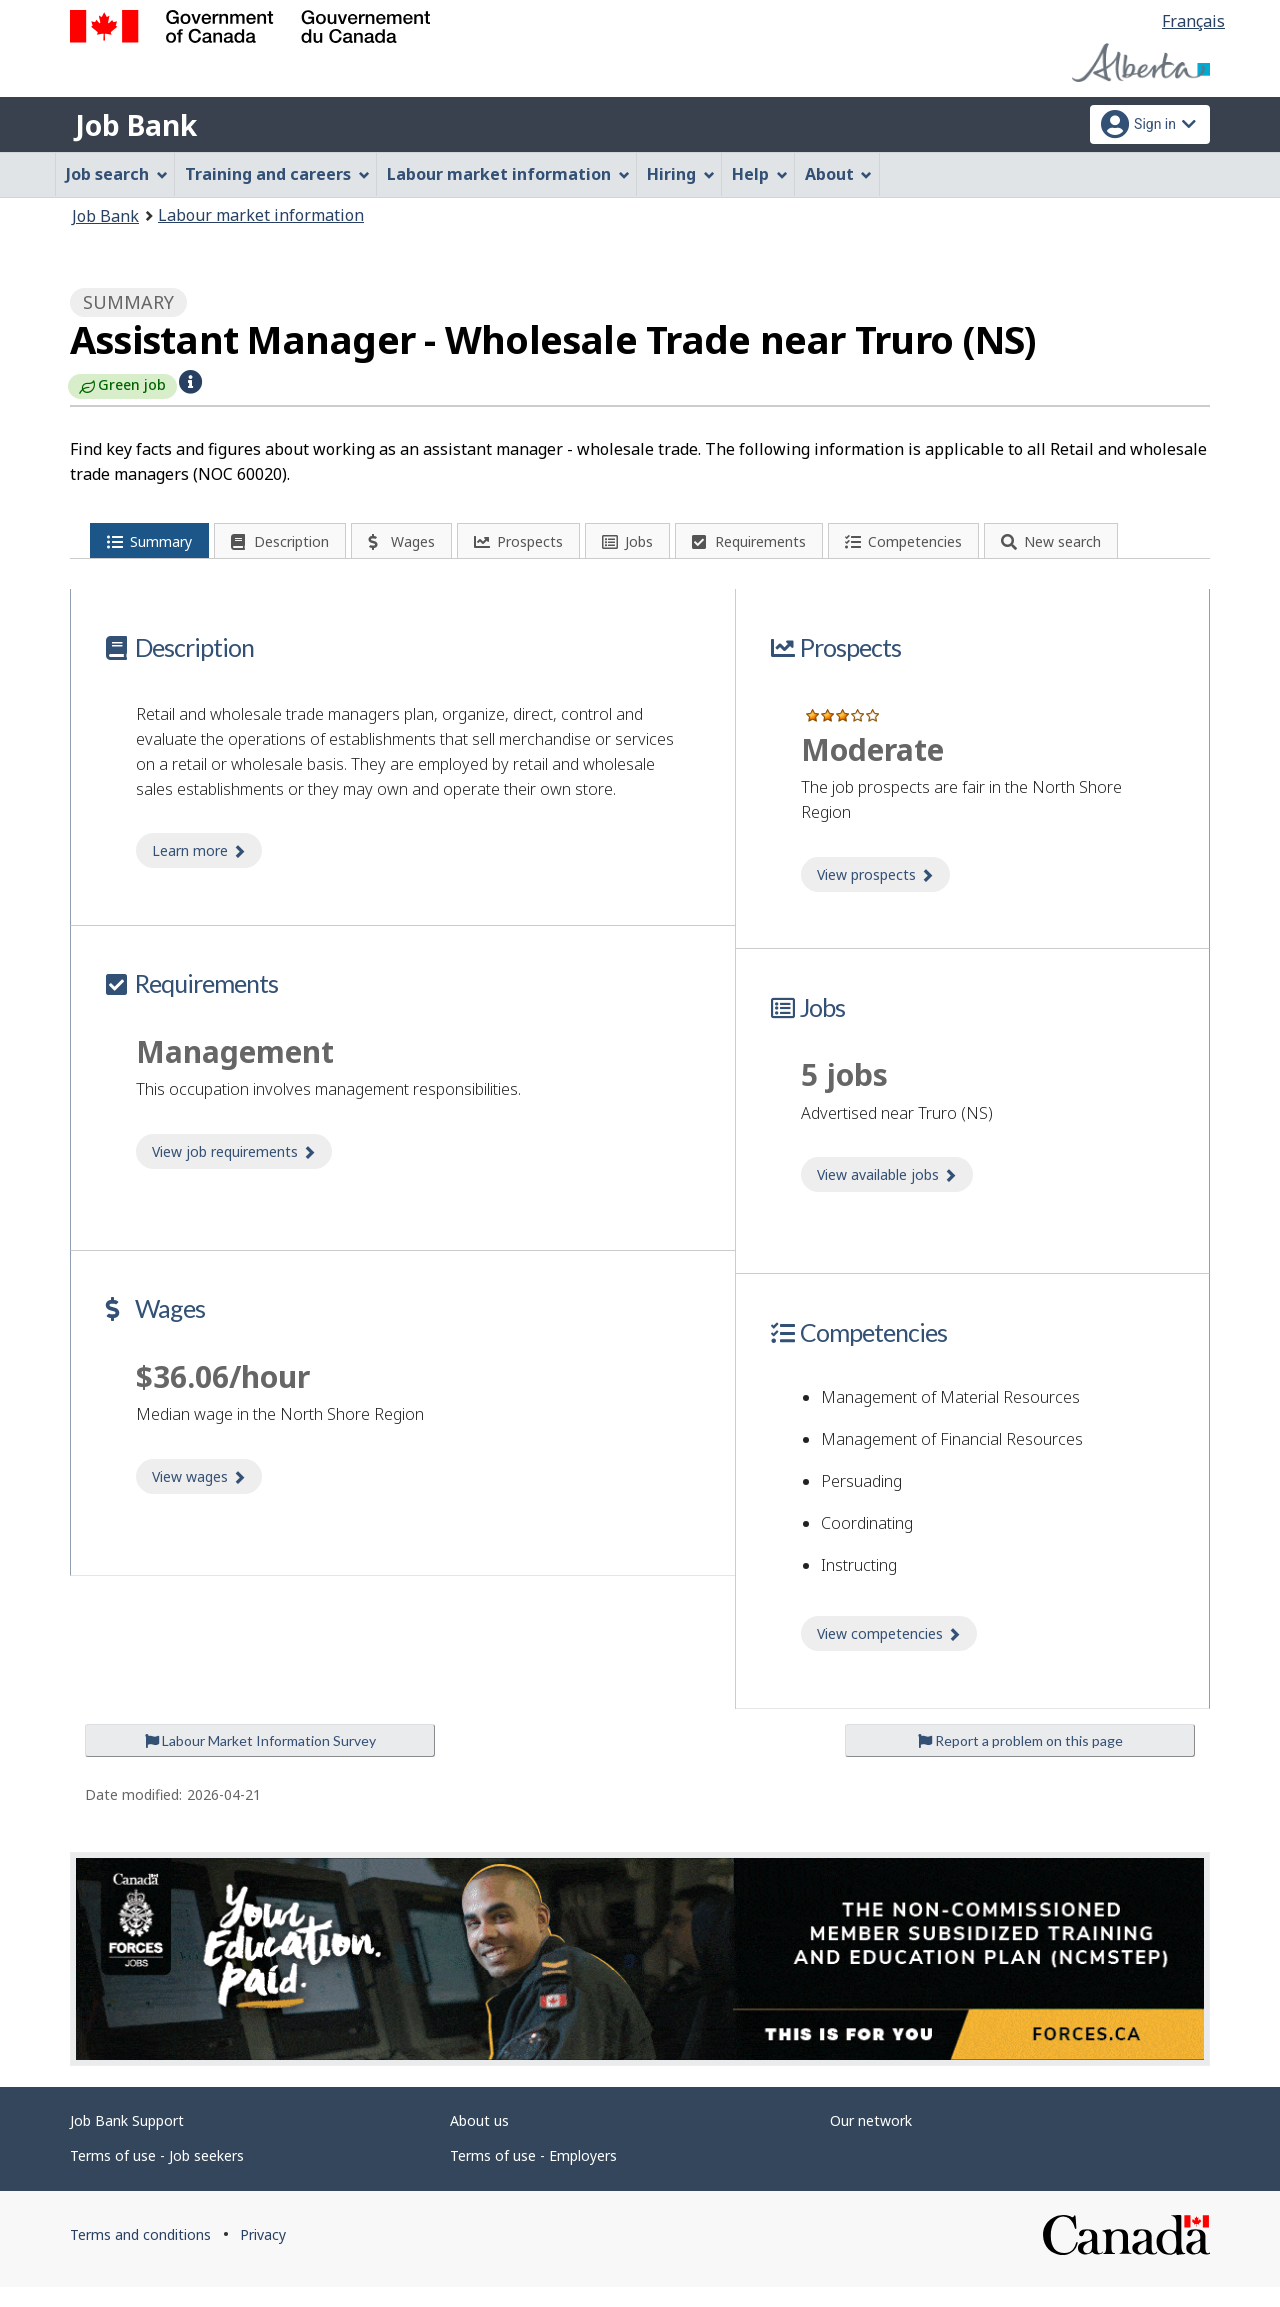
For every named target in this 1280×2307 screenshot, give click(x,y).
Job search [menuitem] (117, 174)
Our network (871, 2141)
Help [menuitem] (760, 174)
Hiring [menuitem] (681, 174)
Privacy (263, 2255)
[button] (190, 380)
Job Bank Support (127, 2141)
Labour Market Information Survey (260, 1760)
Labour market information (261, 215)
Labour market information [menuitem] (508, 174)
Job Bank (136, 125)
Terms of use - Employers (533, 2176)
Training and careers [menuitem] (277, 174)
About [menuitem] (839, 174)
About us (479, 2141)
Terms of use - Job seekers (157, 2176)
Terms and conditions (140, 2255)
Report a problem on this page (1020, 1760)
